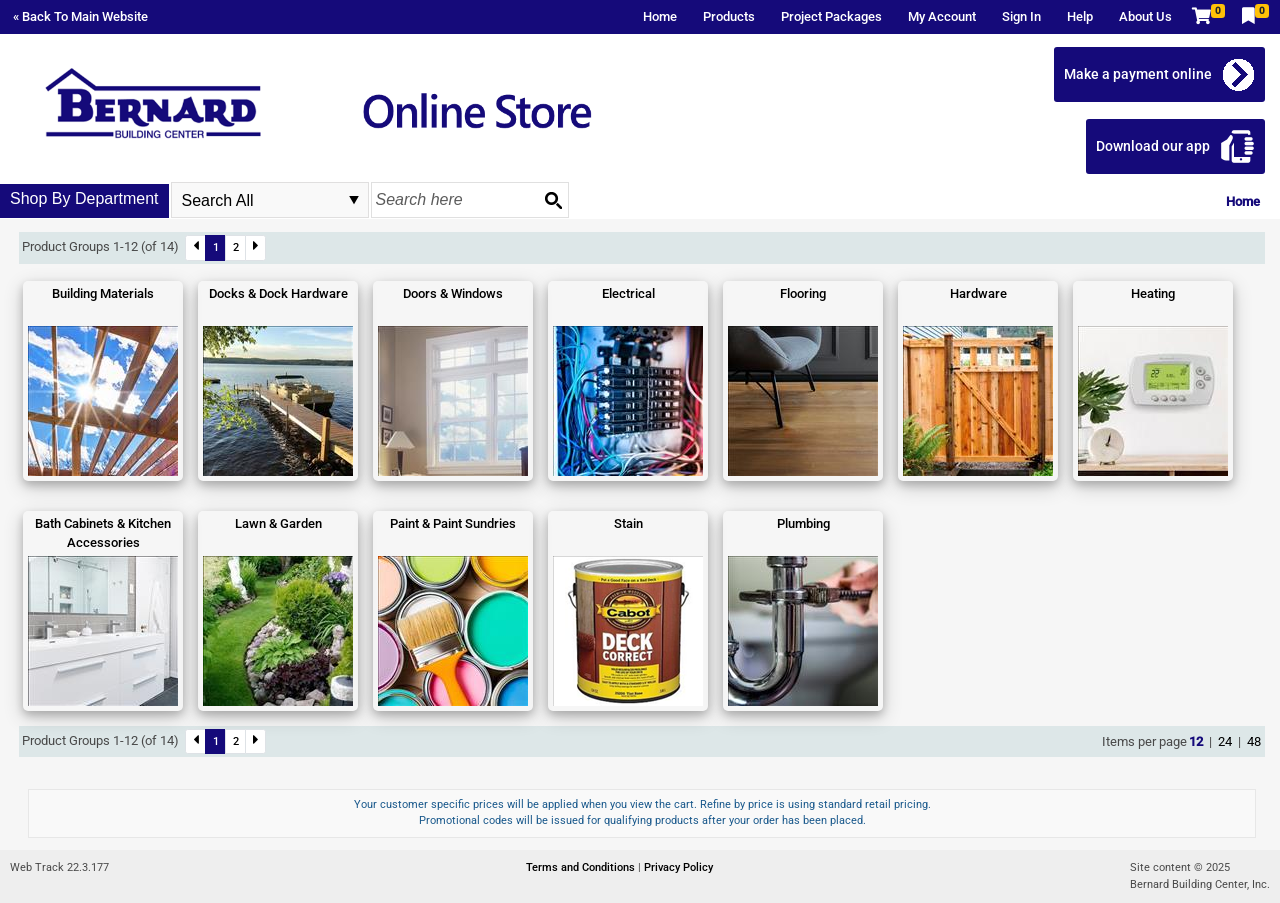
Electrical (628, 293)
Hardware (978, 293)
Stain (628, 523)
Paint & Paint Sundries (453, 523)
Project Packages (831, 16)
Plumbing (803, 523)
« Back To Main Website (80, 16)
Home (660, 16)
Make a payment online (1138, 74)
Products (729, 16)
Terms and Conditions (582, 867)
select (354, 200)
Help (1080, 16)
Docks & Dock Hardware (278, 293)
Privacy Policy (678, 867)
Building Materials (103, 293)
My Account (942, 16)
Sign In (1021, 16)
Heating (1153, 293)
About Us (1145, 16)
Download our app (1153, 146)
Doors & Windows (453, 293)
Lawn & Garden (278, 523)
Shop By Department (84, 198)
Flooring (803, 293)
